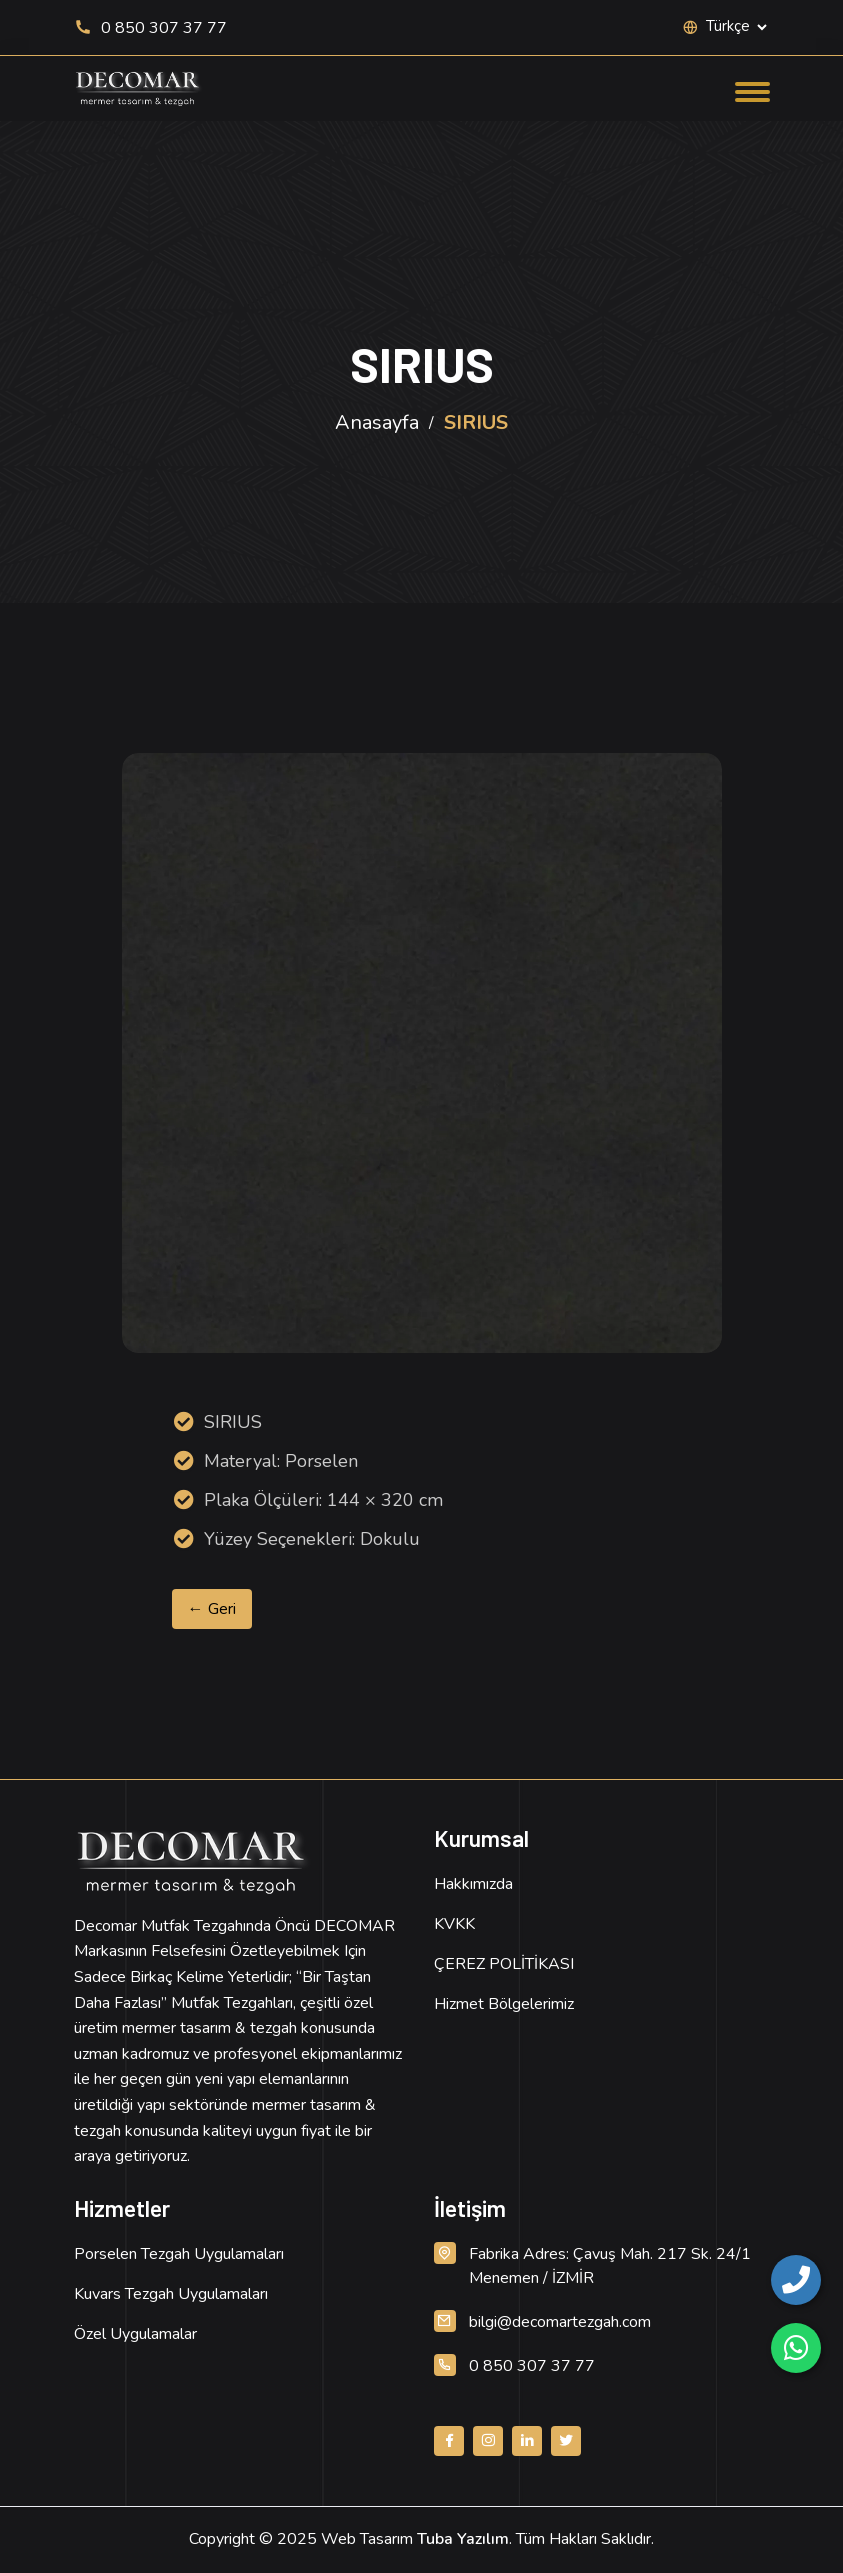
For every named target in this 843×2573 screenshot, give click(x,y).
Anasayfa (377, 422)
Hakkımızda (473, 1884)
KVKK (454, 1924)
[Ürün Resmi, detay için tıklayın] (422, 1053)
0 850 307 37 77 (150, 28)
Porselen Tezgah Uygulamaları (179, 2254)
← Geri (212, 1609)
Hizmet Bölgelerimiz (504, 2004)
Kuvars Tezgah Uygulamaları (171, 2294)
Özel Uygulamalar (135, 2334)
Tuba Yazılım (463, 2539)
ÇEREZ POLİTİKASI (504, 1964)
